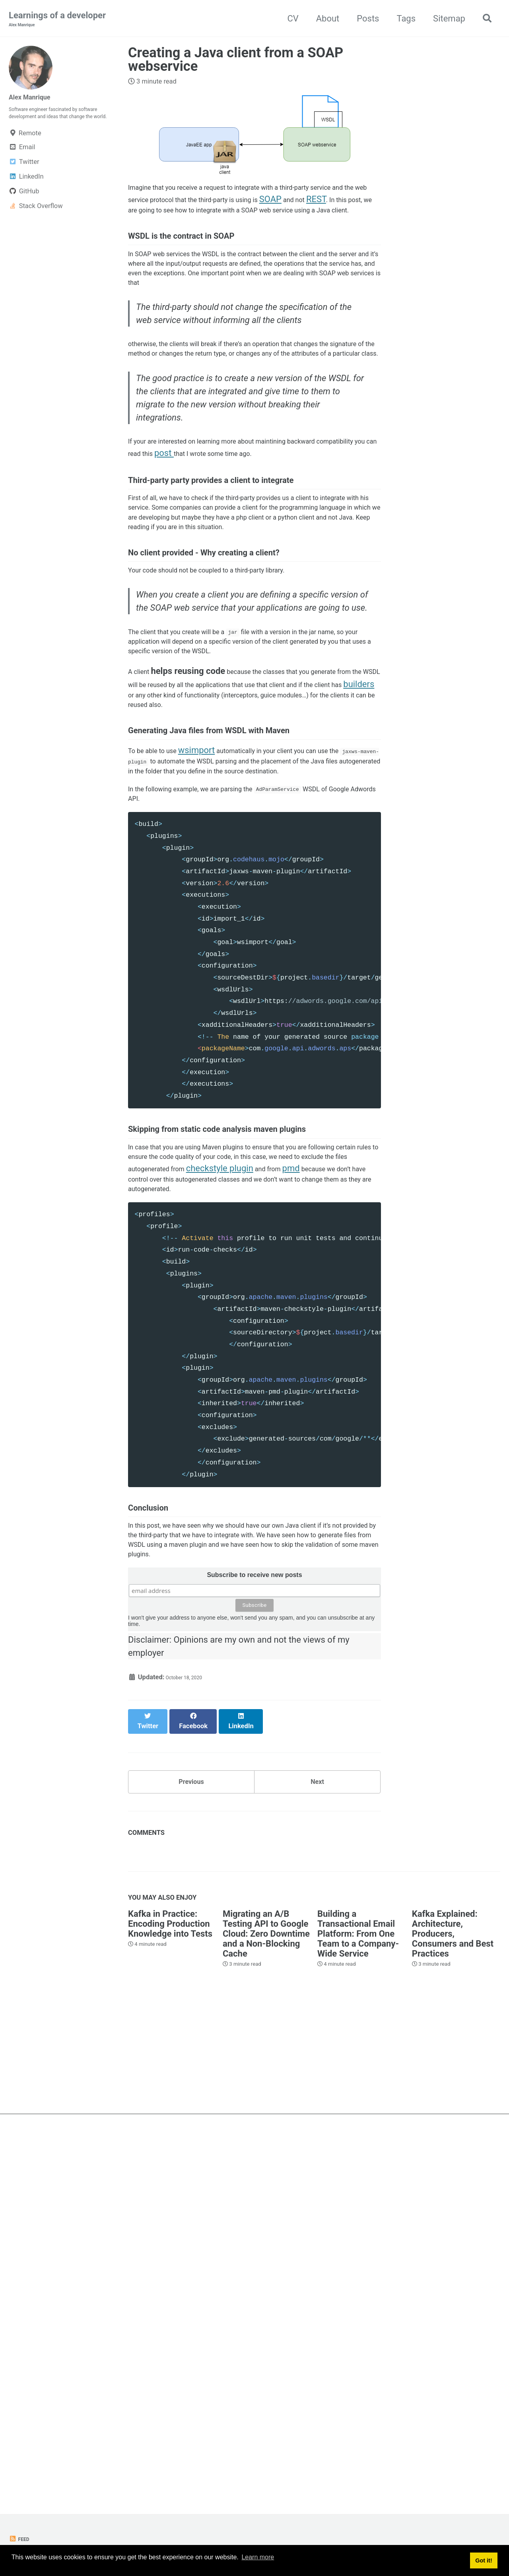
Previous (191, 2141)
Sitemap (444, 19)
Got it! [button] (483, 2561)
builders (296, 923)
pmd (244, 1492)
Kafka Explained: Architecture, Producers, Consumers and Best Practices (452, 2298)
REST (203, 221)
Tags (401, 19)
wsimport (214, 1009)
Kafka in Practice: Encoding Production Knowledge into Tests (170, 2288)
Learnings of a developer (57, 20)
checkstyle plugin (161, 1492)
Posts (363, 19)
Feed (21, 2539)
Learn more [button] (257, 2561)
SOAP (148, 221)
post (298, 561)
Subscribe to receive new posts (254, 1952)
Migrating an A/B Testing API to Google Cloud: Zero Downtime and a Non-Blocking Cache (266, 2298)
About (323, 19)
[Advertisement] (254, 2423)
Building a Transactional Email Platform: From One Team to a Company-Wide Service (358, 2298)
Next (317, 2141)
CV (287, 19)
